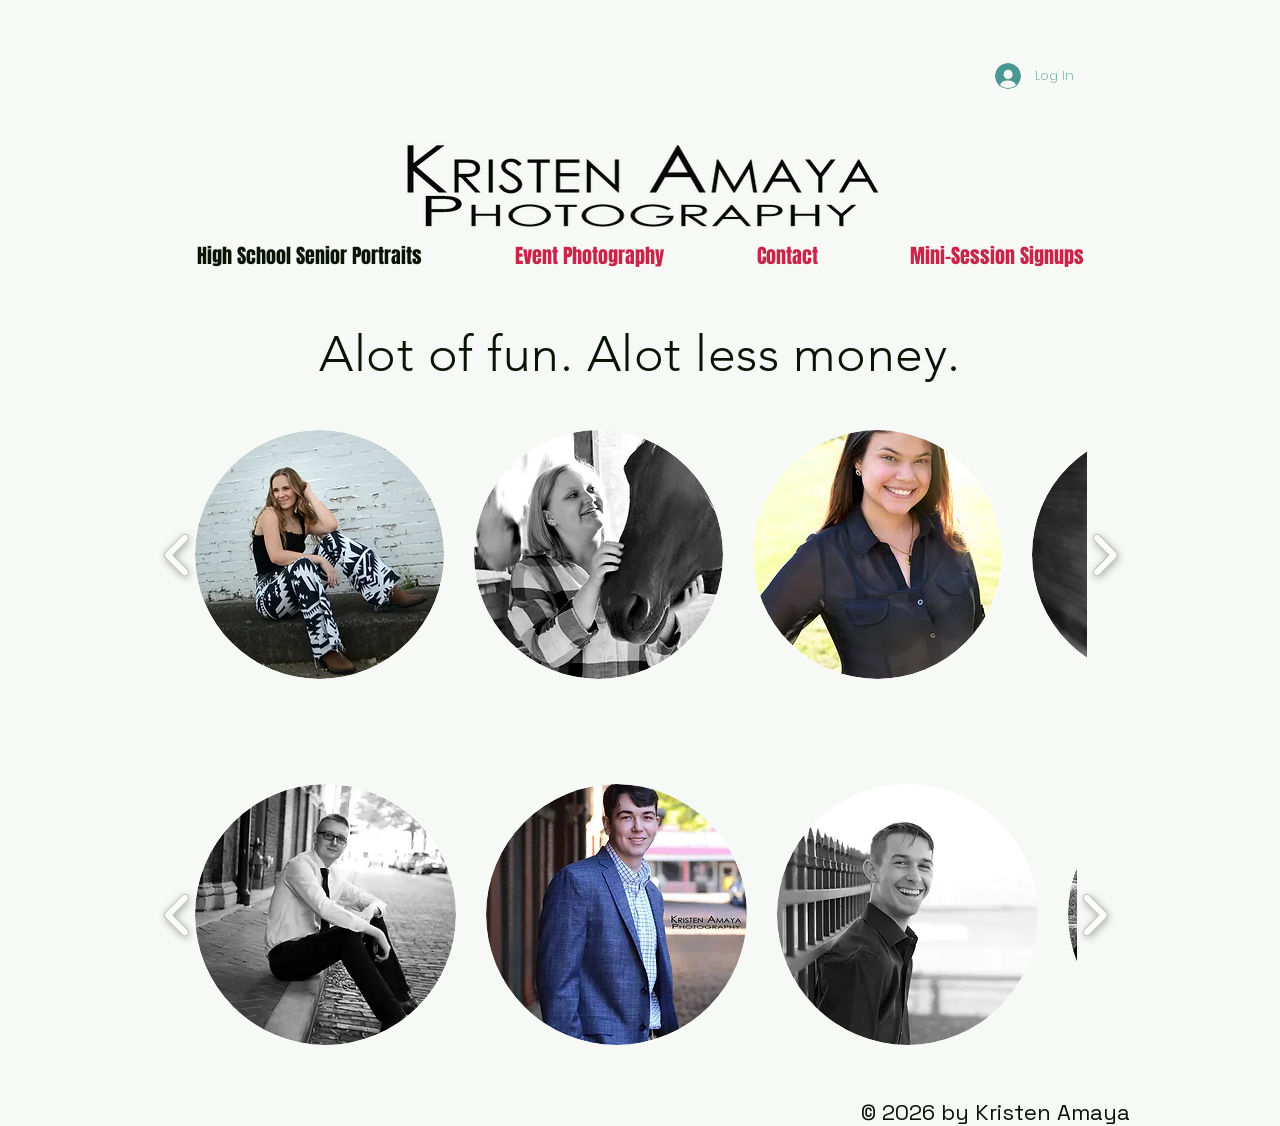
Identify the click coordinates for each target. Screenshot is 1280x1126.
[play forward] (1104, 554)
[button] (319, 554)
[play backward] (177, 554)
